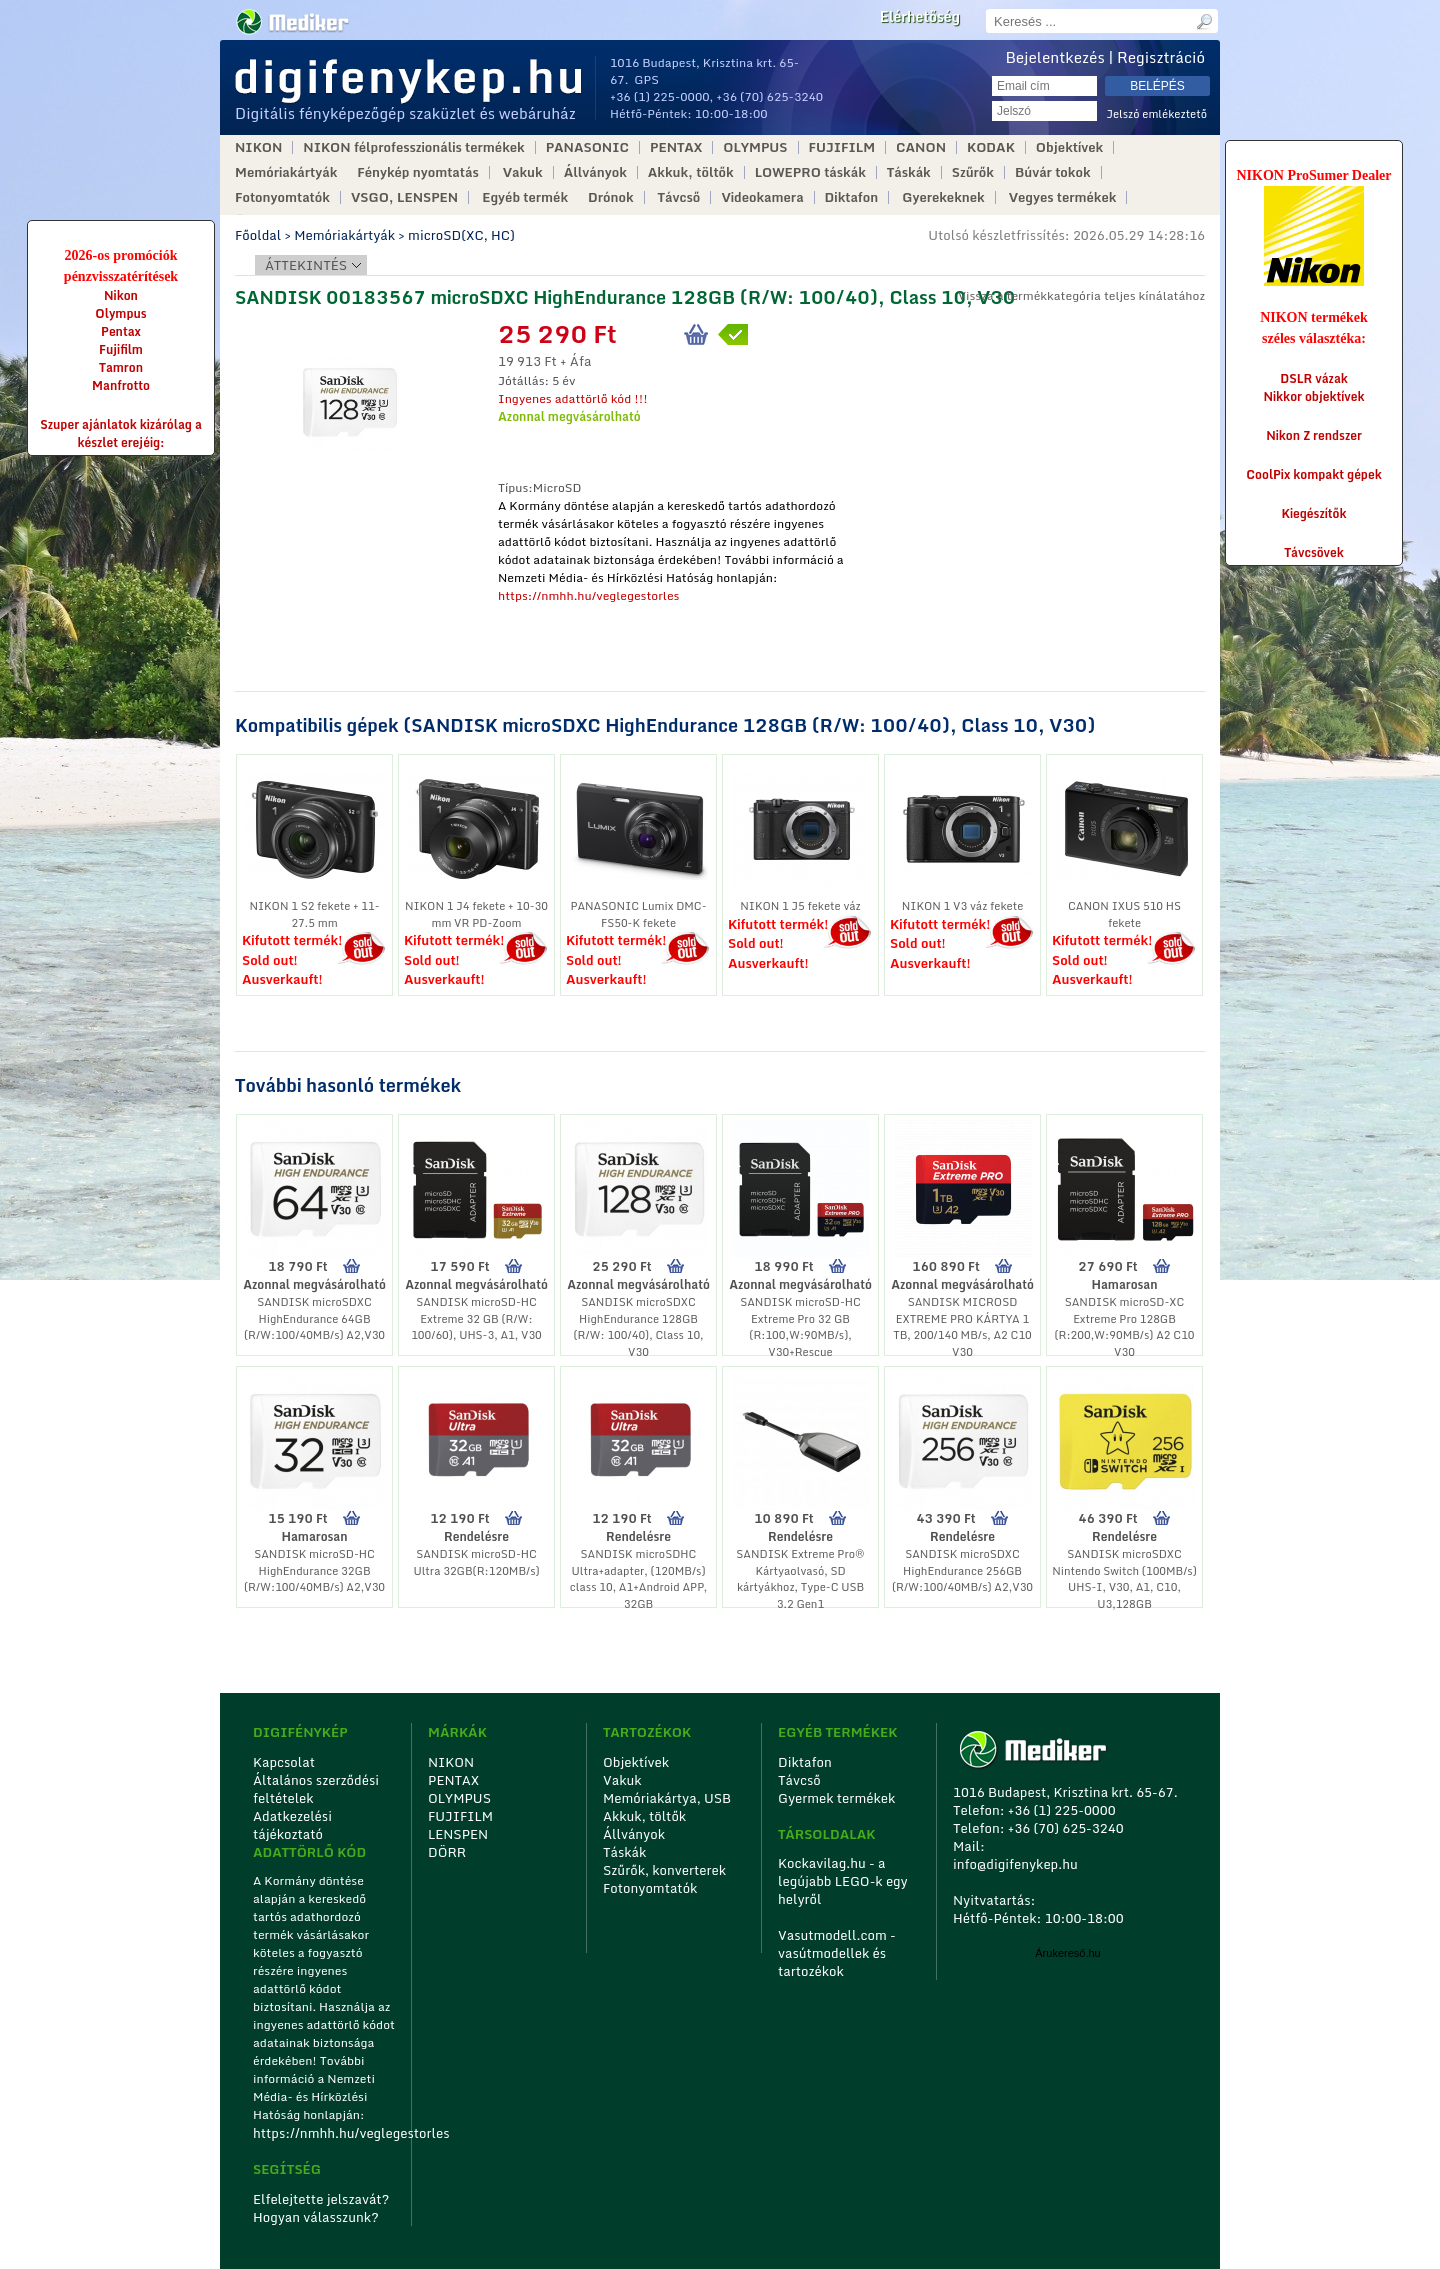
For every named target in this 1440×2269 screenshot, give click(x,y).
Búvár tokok (1053, 172)
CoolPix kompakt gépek (1313, 474)
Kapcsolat (284, 1762)
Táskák (909, 172)
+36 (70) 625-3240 (769, 96)
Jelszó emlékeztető (1156, 114)
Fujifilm (121, 349)
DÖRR (447, 1852)
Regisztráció (1161, 57)
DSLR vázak (1314, 378)
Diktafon (852, 197)
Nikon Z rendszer (1314, 435)
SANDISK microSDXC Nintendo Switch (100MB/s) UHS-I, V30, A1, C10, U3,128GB (1124, 1579)
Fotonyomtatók (282, 197)
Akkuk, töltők (691, 172)
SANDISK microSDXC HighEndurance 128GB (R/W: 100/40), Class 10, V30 (638, 1327)
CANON (921, 147)
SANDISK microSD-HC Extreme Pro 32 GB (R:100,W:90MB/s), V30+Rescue (800, 1327)
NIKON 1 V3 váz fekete (963, 906)
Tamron (121, 367)
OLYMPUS (755, 147)
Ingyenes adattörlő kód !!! (573, 398)
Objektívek (1069, 147)
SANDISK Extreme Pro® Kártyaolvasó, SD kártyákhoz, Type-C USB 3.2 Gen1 (800, 1579)
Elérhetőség (920, 17)
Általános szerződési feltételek (316, 1789)
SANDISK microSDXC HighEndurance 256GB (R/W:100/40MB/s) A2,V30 (962, 1570)
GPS (646, 79)
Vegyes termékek (1063, 197)
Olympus (120, 313)
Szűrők (973, 172)
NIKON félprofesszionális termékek (413, 147)
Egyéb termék (525, 197)
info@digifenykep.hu (1015, 1864)
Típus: (515, 487)
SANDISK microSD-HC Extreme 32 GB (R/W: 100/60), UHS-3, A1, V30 (476, 1318)
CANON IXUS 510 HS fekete (1124, 914)
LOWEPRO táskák (810, 172)
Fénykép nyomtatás (417, 172)
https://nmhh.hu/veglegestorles (588, 595)
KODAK (991, 147)
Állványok (595, 172)
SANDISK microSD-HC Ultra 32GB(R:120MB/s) (476, 1562)
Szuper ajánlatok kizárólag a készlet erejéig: (121, 433)
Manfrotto (121, 385)
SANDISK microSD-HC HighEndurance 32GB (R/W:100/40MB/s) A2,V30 (314, 1570)
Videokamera (762, 197)
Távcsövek (1314, 552)
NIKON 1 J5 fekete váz (800, 906)
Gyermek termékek (836, 1798)
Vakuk (523, 172)
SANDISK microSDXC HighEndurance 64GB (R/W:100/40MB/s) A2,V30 (314, 1318)
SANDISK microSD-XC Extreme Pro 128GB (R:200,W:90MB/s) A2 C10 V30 (1124, 1327)
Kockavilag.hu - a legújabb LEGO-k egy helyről (843, 1881)
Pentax (121, 331)
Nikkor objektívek (1313, 396)
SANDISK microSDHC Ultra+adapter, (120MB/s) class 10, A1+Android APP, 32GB (638, 1579)
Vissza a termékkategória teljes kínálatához (1081, 295)
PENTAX (676, 147)
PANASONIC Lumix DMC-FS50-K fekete (638, 914)
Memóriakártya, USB (667, 1798)
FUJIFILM (842, 147)
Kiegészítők (1314, 513)
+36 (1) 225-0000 (660, 96)
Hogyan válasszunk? (316, 2217)
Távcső (679, 197)
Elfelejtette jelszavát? (321, 2199)
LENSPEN (458, 1834)
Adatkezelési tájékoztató (292, 1825)
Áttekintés (306, 265)
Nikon (121, 295)
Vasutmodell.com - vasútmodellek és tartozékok (837, 1953)
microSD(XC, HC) (461, 235)
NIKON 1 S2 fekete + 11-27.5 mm (314, 914)
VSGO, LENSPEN (404, 197)
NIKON (258, 147)
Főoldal (258, 235)
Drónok (611, 197)
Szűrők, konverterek (664, 1870)
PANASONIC (587, 147)
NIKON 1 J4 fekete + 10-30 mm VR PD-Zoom (476, 914)
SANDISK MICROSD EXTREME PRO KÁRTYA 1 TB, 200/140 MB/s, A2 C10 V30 (962, 1327)
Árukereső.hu (1067, 1953)
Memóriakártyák (286, 172)
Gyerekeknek (943, 197)
